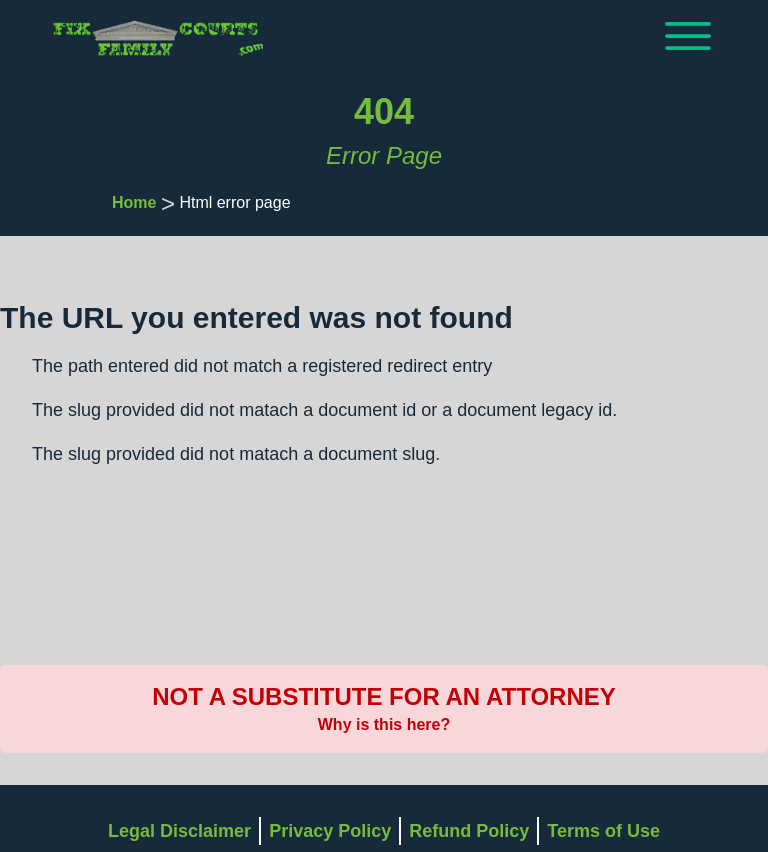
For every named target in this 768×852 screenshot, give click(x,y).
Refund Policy (469, 831)
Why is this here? (384, 724)
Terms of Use (603, 831)
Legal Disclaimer (179, 831)
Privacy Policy (330, 831)
